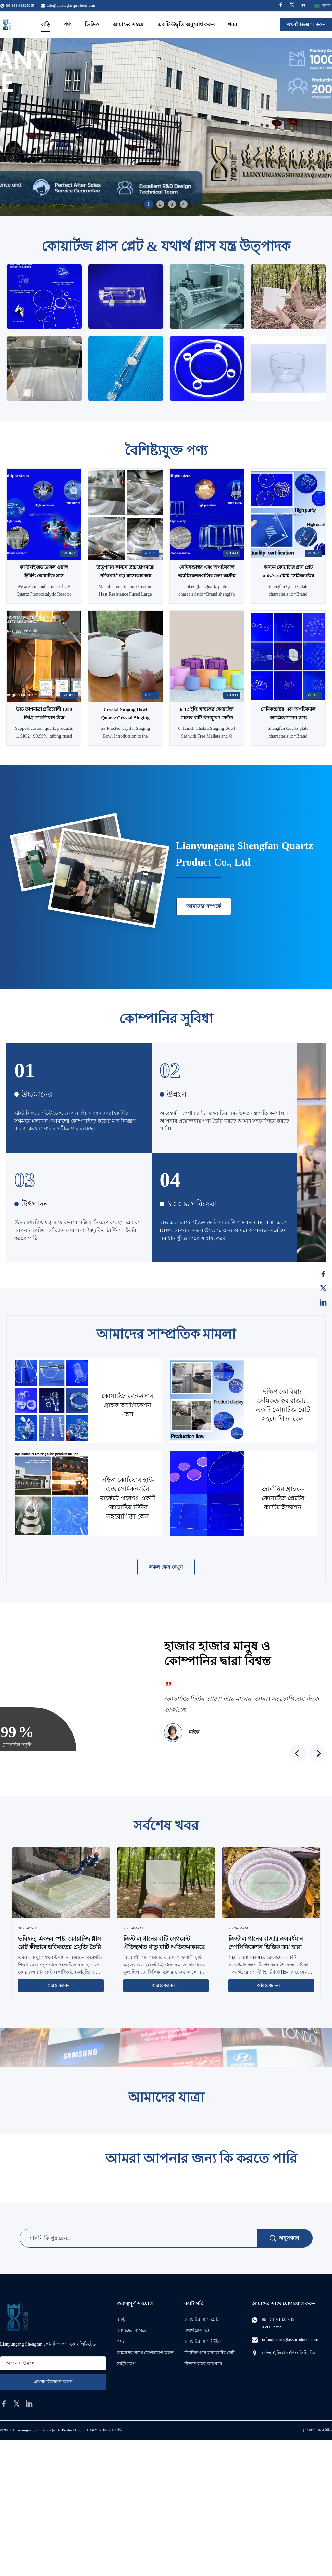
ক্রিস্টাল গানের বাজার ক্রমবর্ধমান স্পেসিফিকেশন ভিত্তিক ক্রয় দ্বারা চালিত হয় (265, 1946)
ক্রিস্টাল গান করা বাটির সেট (209, 2352)
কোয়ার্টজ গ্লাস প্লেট (201, 2319)
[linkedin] (29, 2403)
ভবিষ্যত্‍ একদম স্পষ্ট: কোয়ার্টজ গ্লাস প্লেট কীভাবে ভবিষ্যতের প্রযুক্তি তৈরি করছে (59, 1946)
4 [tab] (183, 204)
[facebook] (4, 2403)
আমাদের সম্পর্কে (203, 906)
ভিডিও (92, 24)
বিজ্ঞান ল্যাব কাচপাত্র (203, 2363)
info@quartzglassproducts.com (71, 5)
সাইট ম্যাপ (126, 2363)
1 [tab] (148, 204)
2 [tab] (160, 204)
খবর (232, 24)
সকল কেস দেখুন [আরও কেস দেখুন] (166, 1567)
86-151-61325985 (278, 2319)
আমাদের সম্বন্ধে (129, 24)
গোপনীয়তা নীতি (319, 2430)
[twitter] (16, 2403)
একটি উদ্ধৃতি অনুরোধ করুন (186, 24)
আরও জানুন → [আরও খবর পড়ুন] (60, 1985)
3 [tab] (172, 204)
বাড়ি (45, 24)
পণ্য (67, 24)
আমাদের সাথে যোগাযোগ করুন (145, 2352)
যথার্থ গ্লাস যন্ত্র (196, 2330)
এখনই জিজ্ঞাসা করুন (306, 24)
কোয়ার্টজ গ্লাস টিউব (202, 2341)
